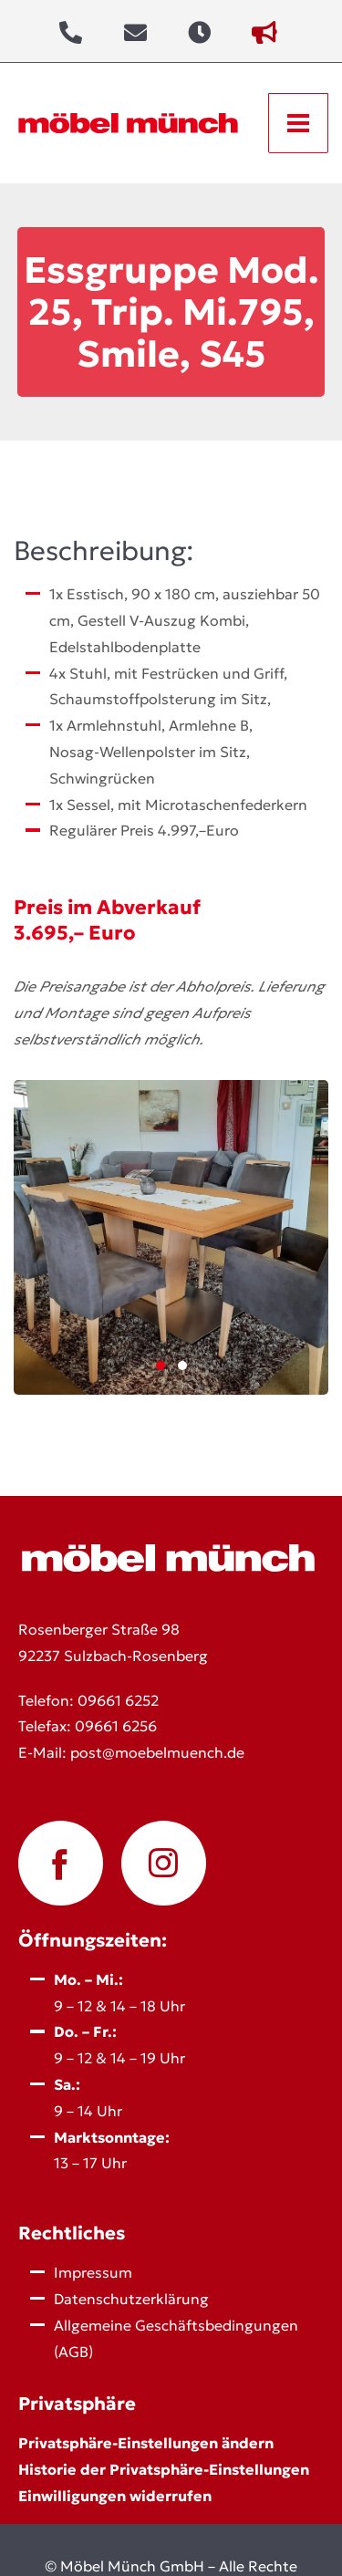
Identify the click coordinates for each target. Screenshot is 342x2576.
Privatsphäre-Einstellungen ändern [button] (146, 2443)
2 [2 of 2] (182, 1365)
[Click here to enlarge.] (171, 1237)
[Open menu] (298, 123)
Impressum (93, 2272)
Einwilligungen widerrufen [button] (115, 2496)
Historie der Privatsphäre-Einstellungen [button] (163, 2469)
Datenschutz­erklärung (131, 2299)
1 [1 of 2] (160, 1365)
